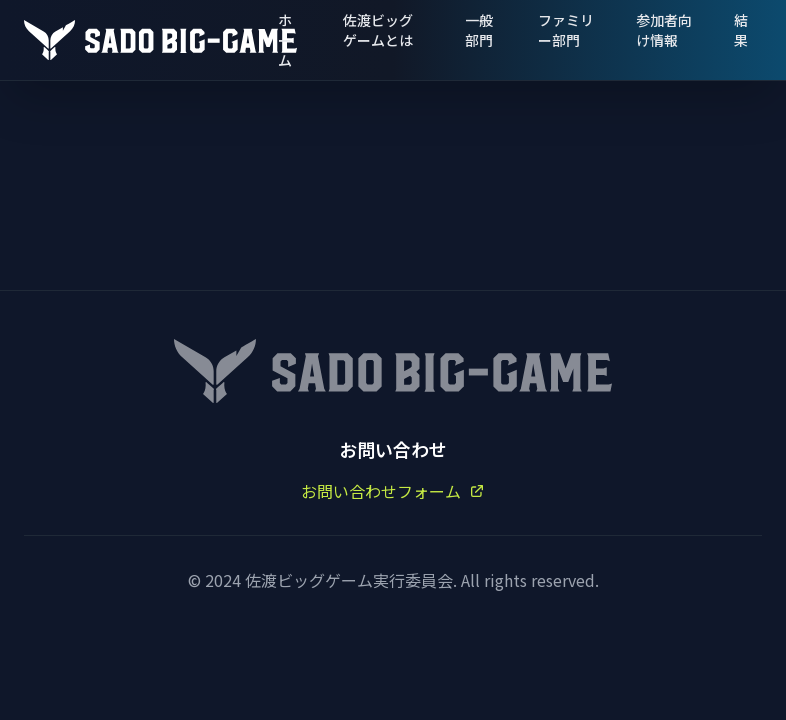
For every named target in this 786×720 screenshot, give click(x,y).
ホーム (285, 40)
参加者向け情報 (664, 30)
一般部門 (479, 30)
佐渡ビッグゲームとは (378, 30)
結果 (741, 30)
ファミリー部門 (566, 30)
